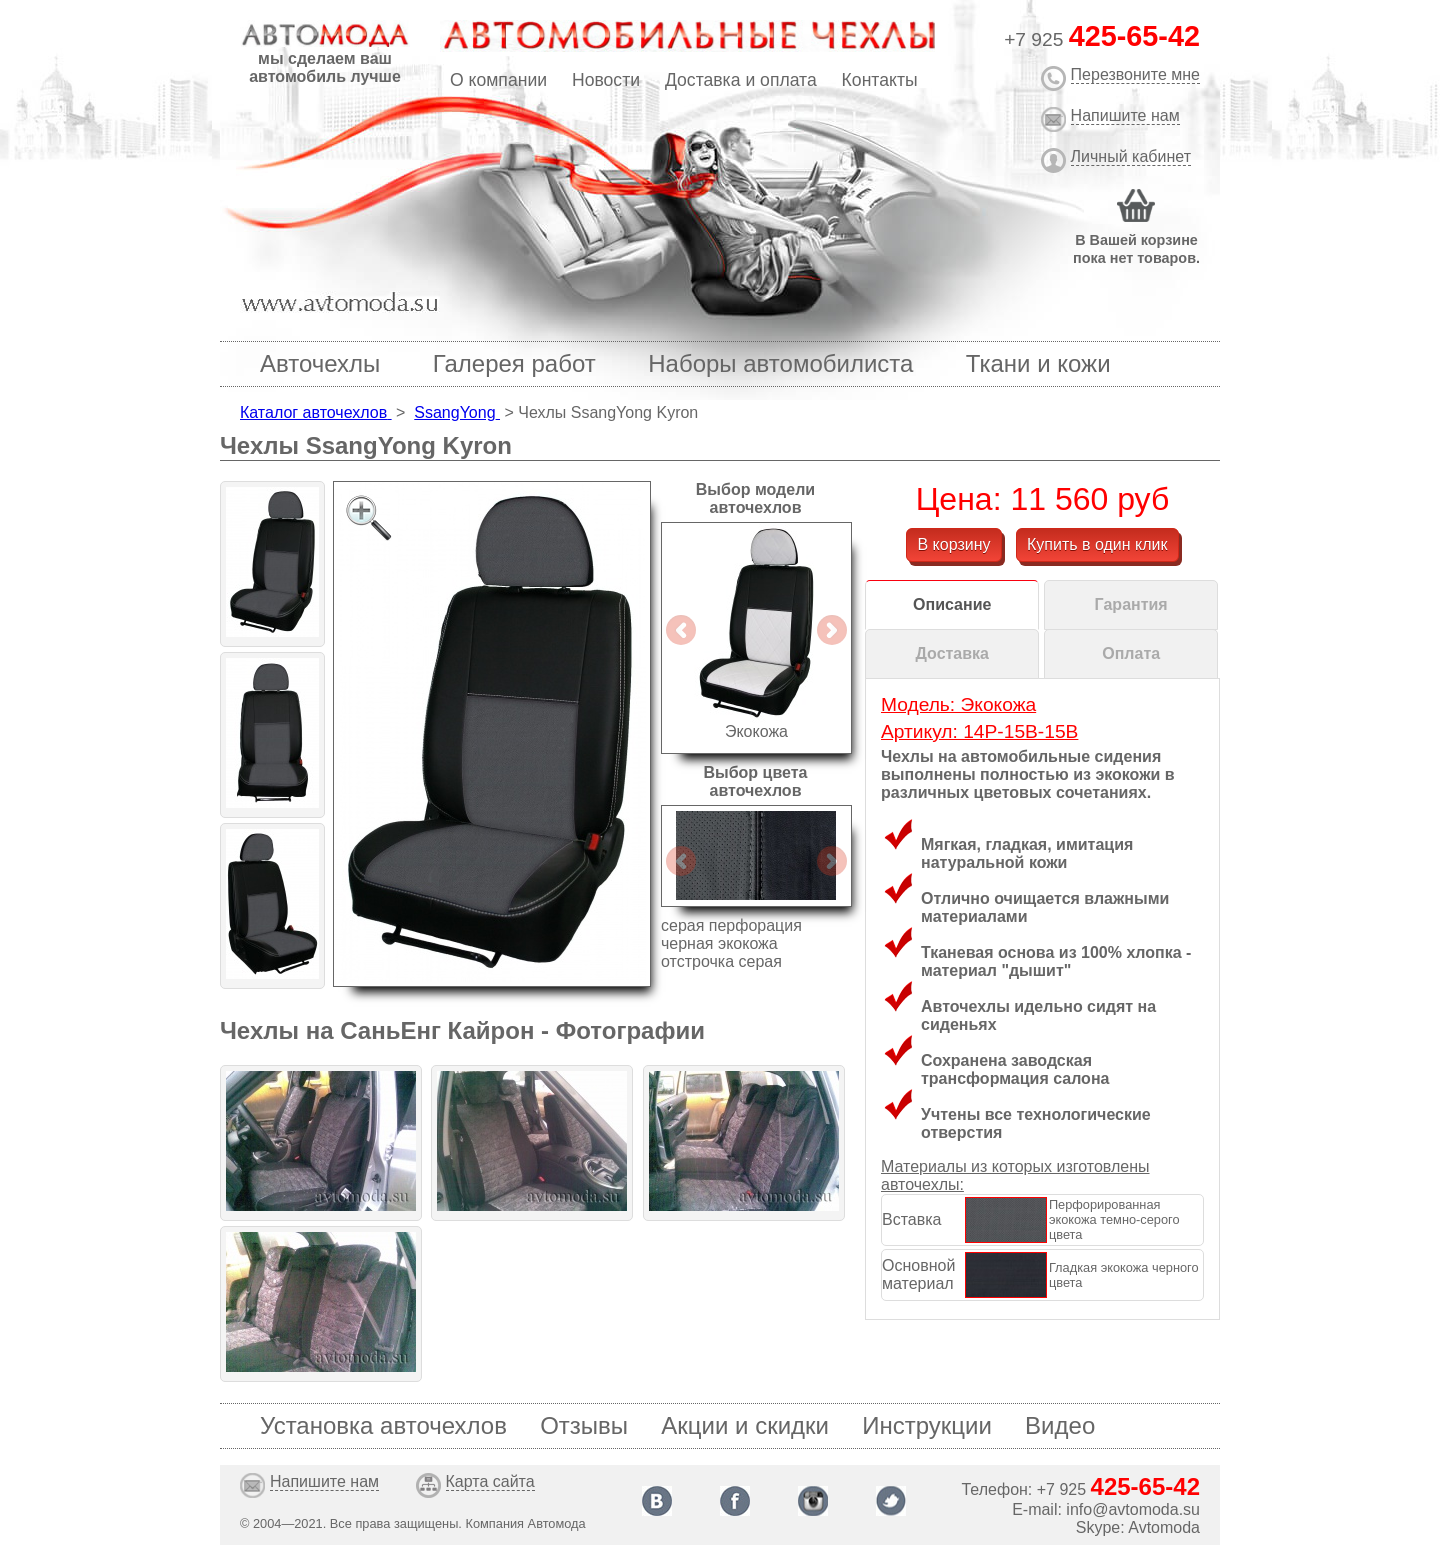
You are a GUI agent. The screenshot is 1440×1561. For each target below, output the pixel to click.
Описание (952, 604)
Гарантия (1131, 604)
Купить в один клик (1097, 544)
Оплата (1131, 653)
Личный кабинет (1131, 156)
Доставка (952, 653)
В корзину (953, 544)
